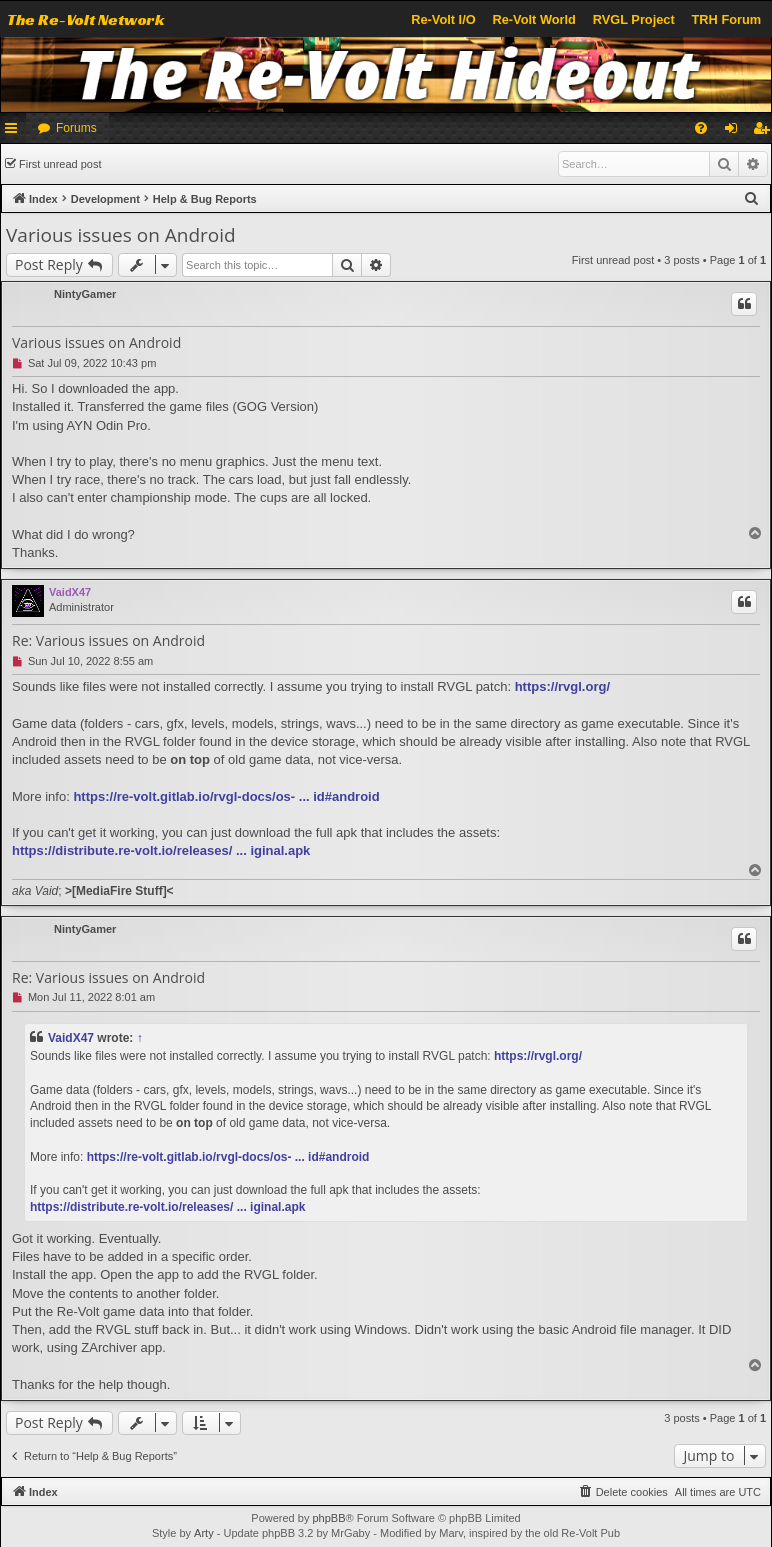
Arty (204, 1533)
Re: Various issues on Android (108, 641)
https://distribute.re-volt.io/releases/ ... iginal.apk (161, 850)
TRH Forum (727, 19)
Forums (76, 128)
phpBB (328, 1518)
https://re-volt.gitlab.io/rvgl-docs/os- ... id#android (226, 796)
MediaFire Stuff (119, 891)
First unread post (60, 164)
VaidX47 (70, 592)
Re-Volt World (533, 19)
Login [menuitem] (735, 132)
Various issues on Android (121, 235)
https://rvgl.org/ (562, 686)
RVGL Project (634, 19)
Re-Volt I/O (443, 19)
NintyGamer (85, 294)
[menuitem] (701, 128)
